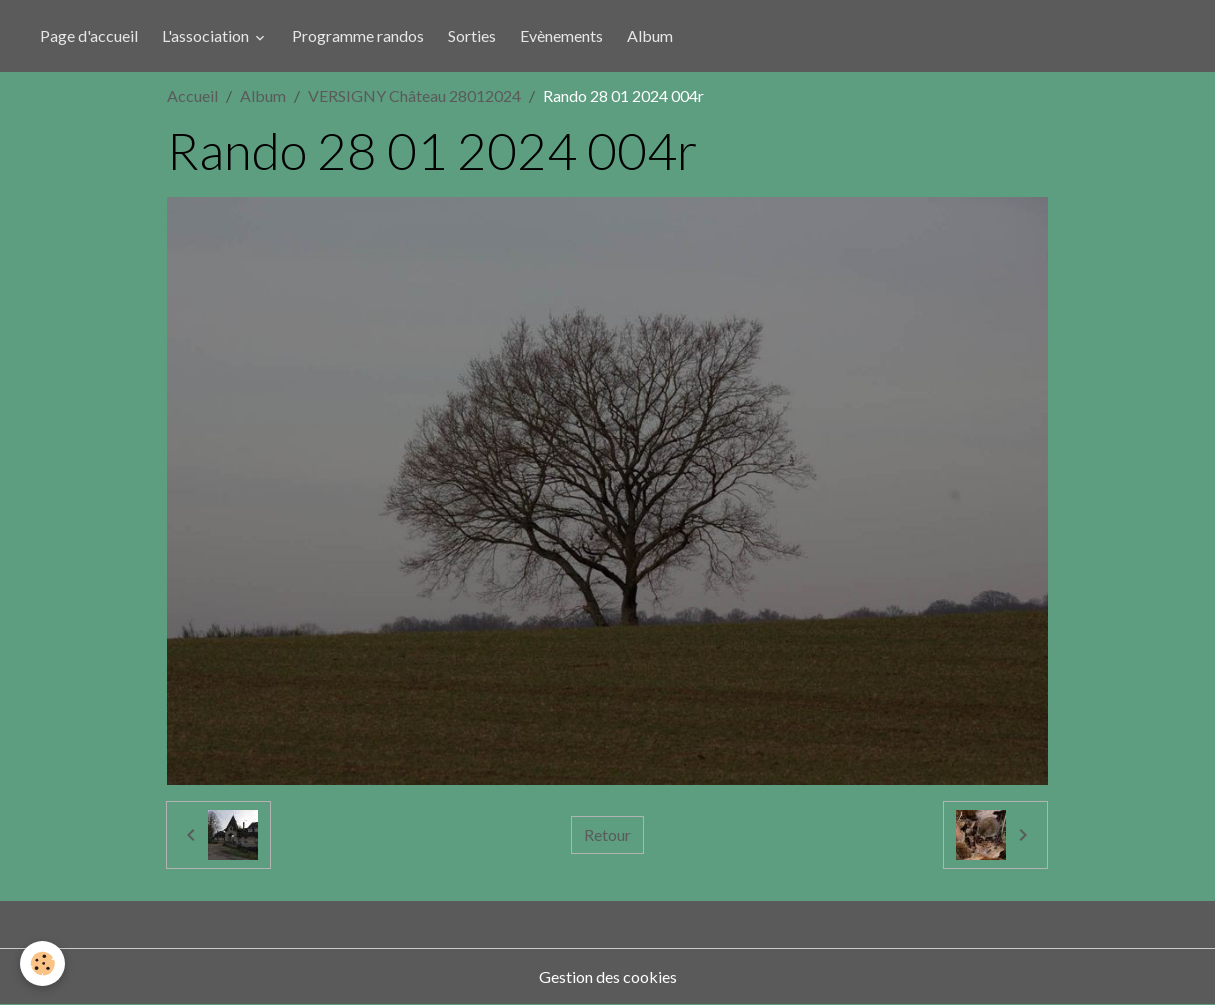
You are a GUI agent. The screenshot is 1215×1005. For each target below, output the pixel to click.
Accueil (192, 95)
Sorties (472, 35)
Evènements (561, 35)
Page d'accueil (89, 35)
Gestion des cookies (608, 976)
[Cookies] (42, 963)
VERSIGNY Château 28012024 (414, 95)
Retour (607, 834)
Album (650, 35)
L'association (207, 35)
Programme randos (358, 35)
